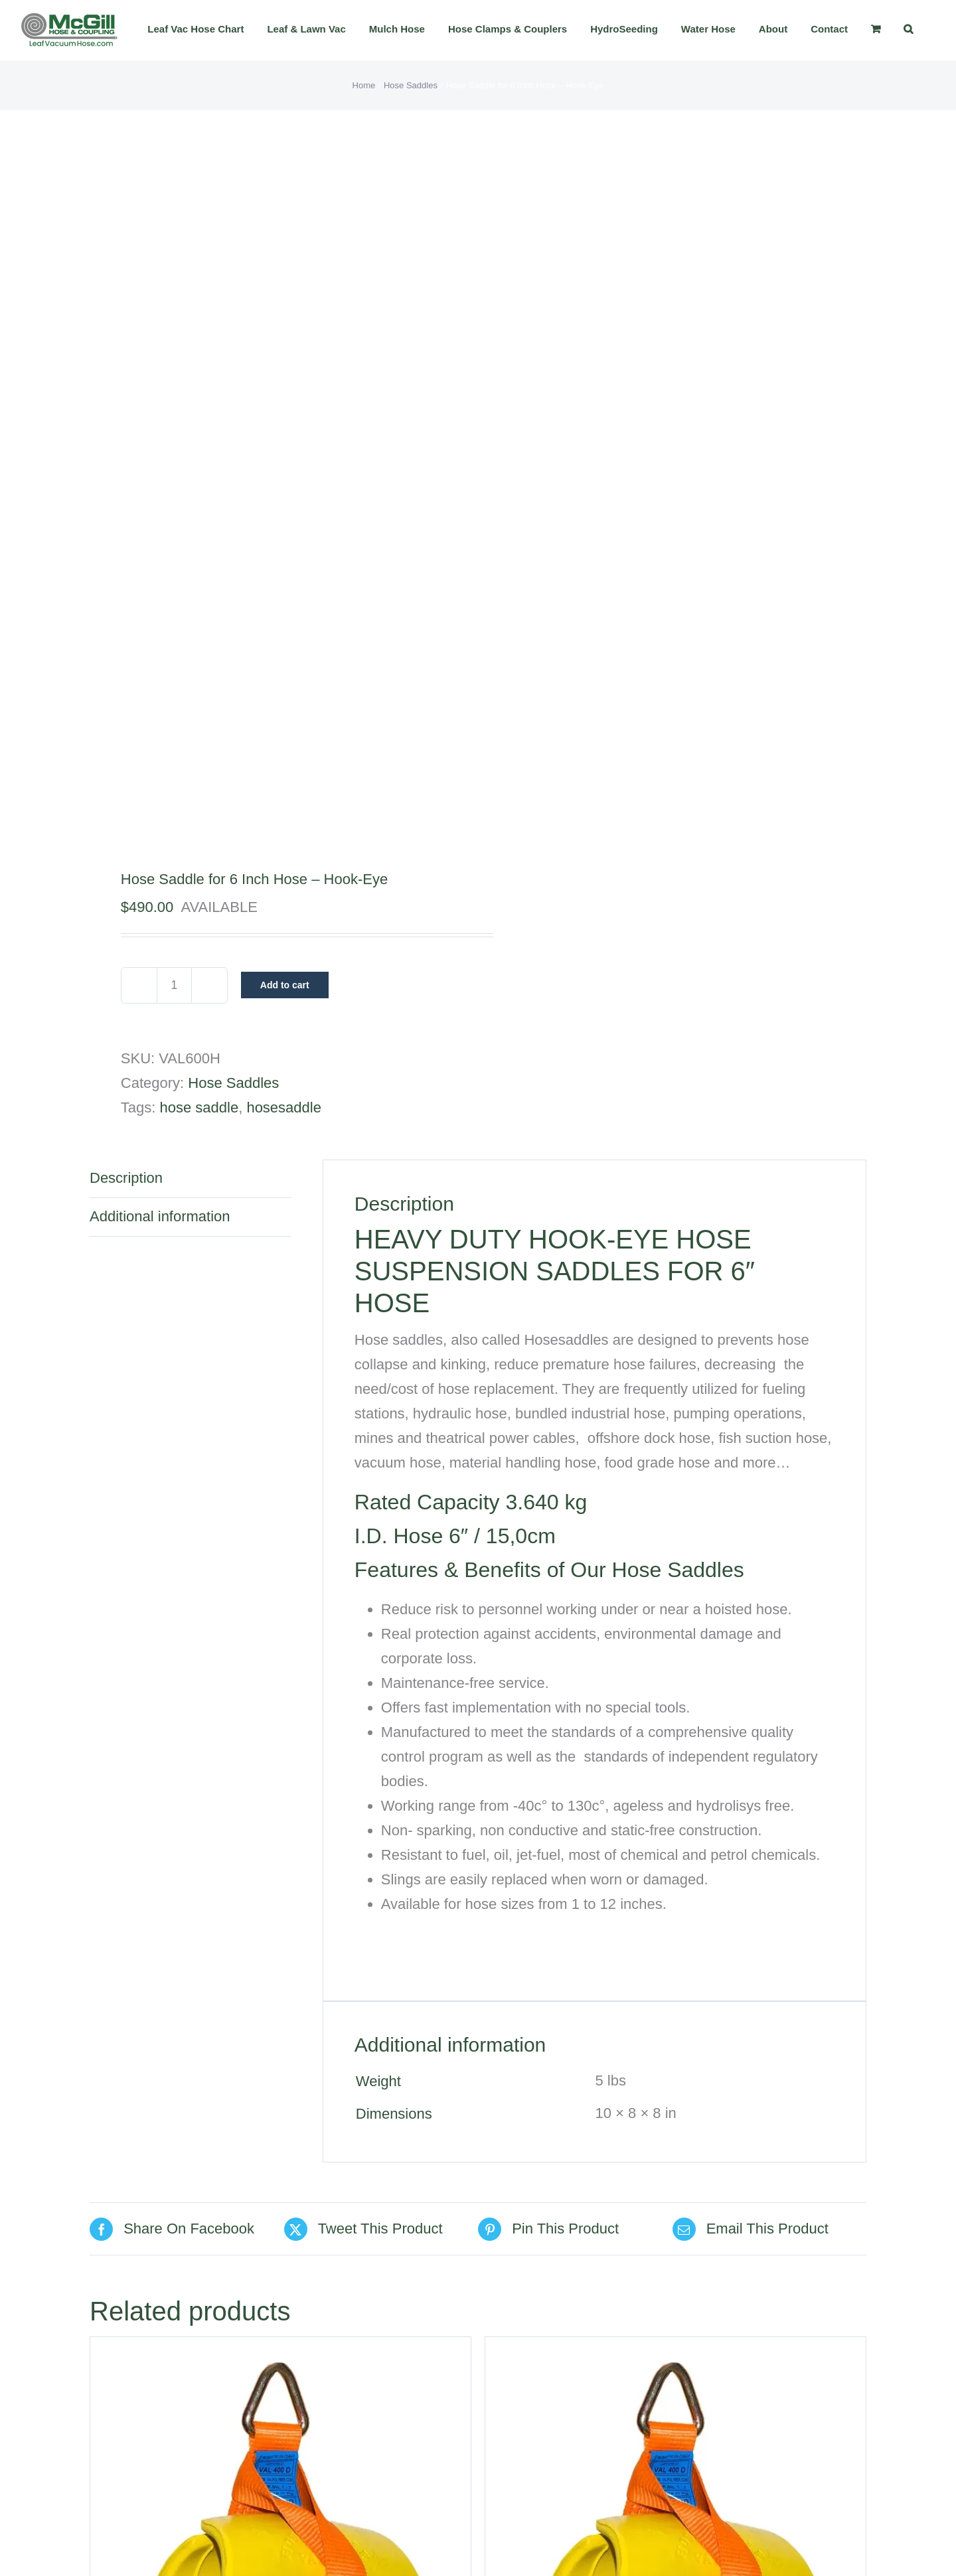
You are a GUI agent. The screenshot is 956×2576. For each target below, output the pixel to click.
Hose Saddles (233, 1083)
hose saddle (199, 1107)
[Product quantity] (174, 985)
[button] (908, 28)
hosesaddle (283, 1107)
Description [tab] (126, 1178)
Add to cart (284, 985)
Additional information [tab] (160, 1216)
